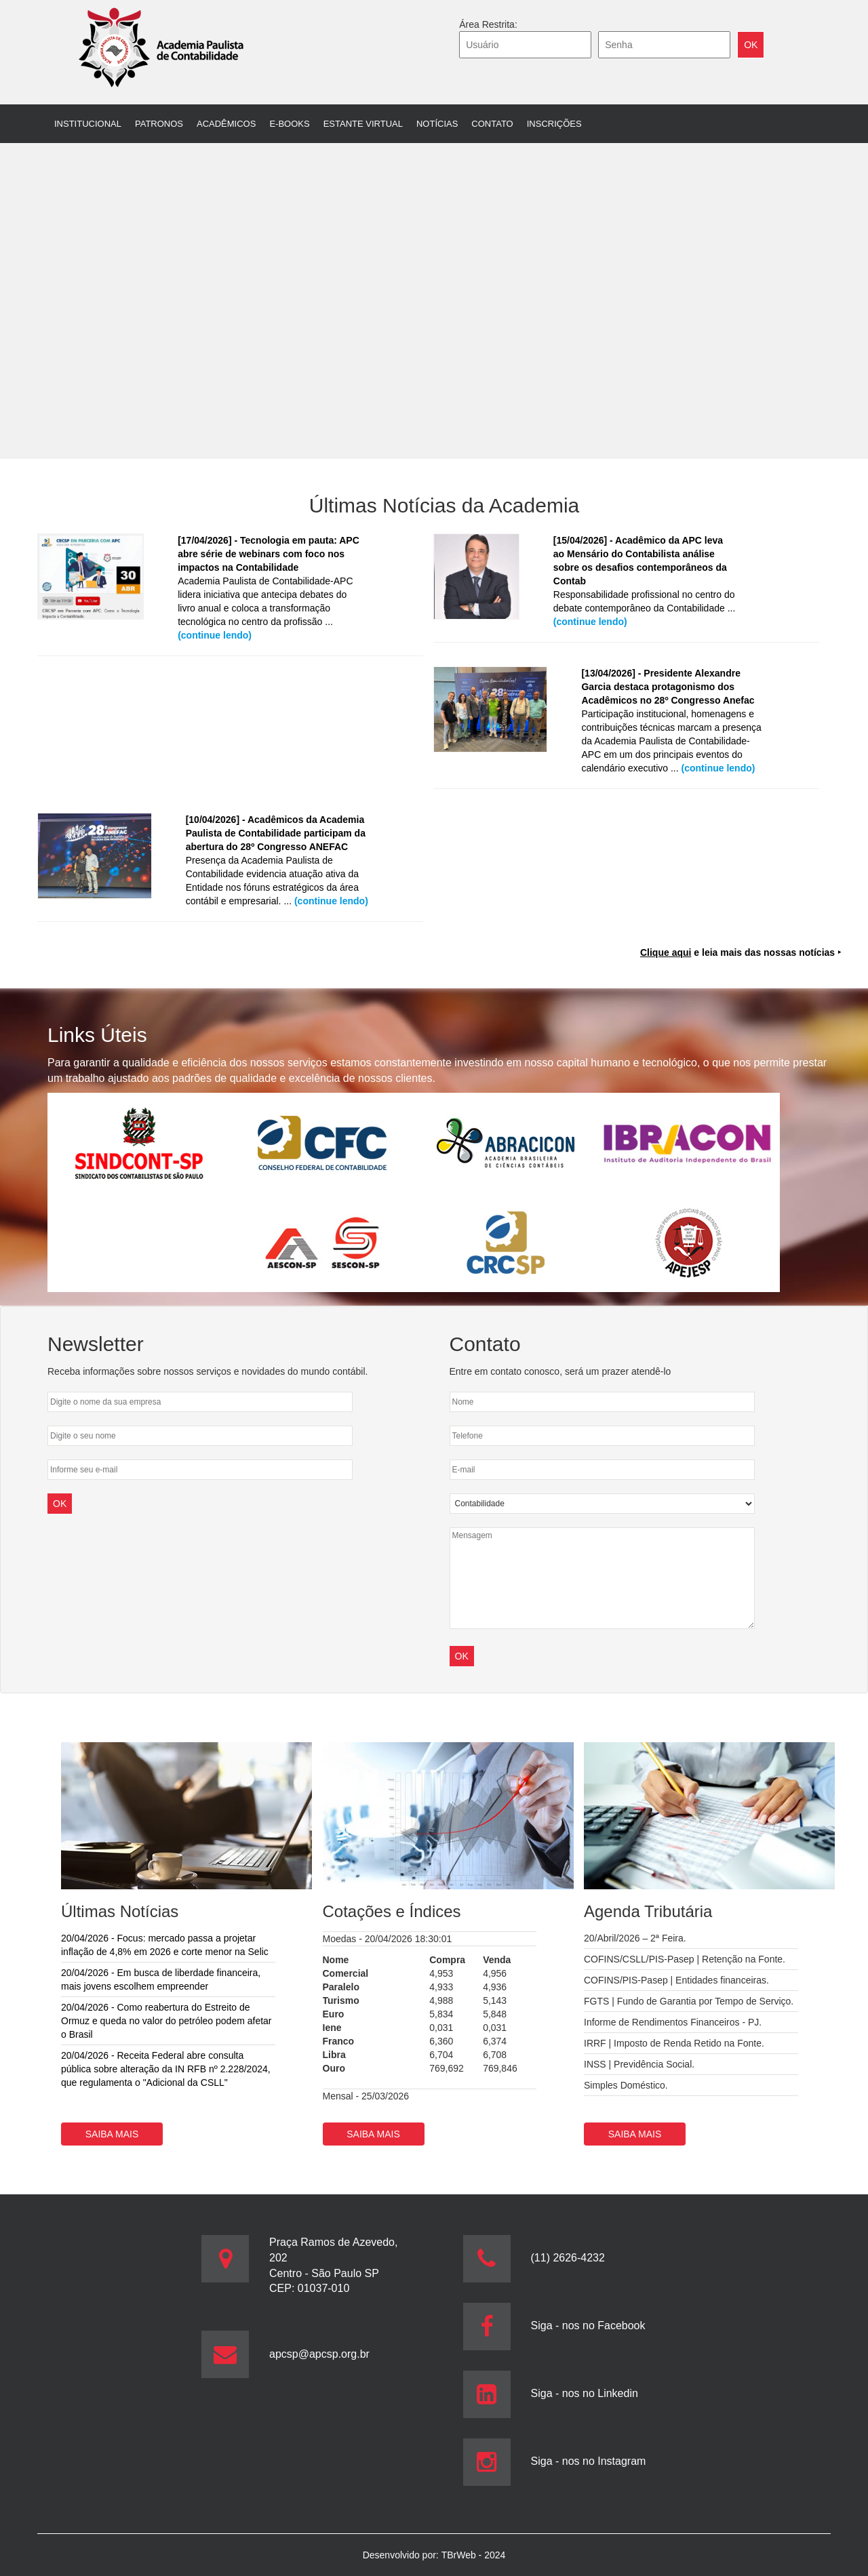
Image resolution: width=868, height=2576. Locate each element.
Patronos (159, 124)
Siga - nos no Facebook (588, 2325)
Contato (492, 124)
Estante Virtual (363, 124)
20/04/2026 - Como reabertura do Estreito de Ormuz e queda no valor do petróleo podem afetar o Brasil (166, 2021)
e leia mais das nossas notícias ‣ (740, 952)
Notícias (437, 124)
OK (462, 1656)
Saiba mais (112, 2134)
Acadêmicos (226, 124)
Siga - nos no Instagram (588, 2461)
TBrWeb (460, 2555)
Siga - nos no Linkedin (584, 2393)
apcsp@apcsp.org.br (319, 2354)
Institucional (87, 124)
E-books (289, 124)
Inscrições (554, 124)
